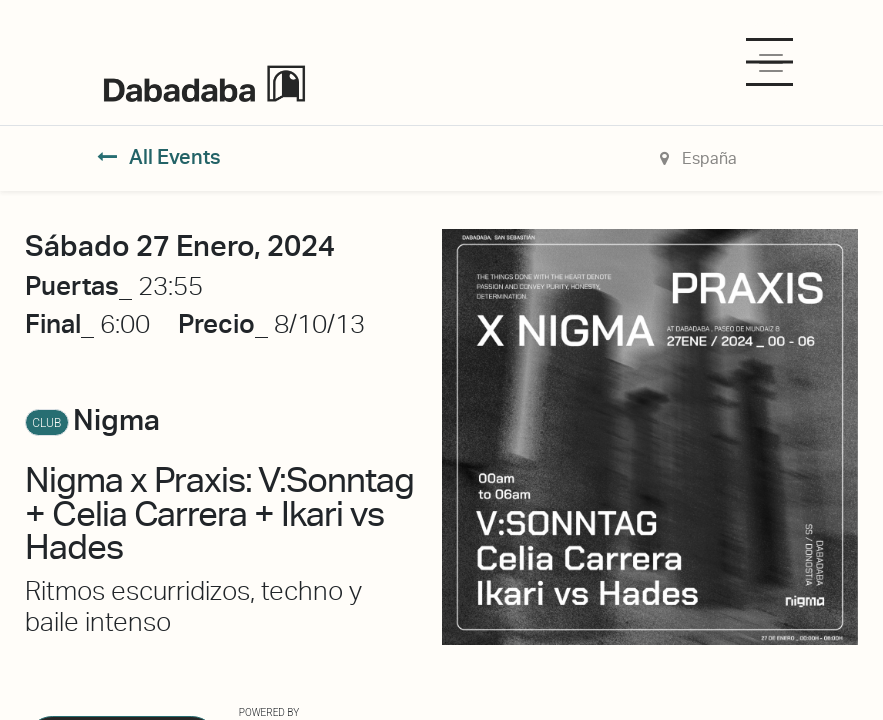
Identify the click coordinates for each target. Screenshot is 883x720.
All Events (159, 157)
